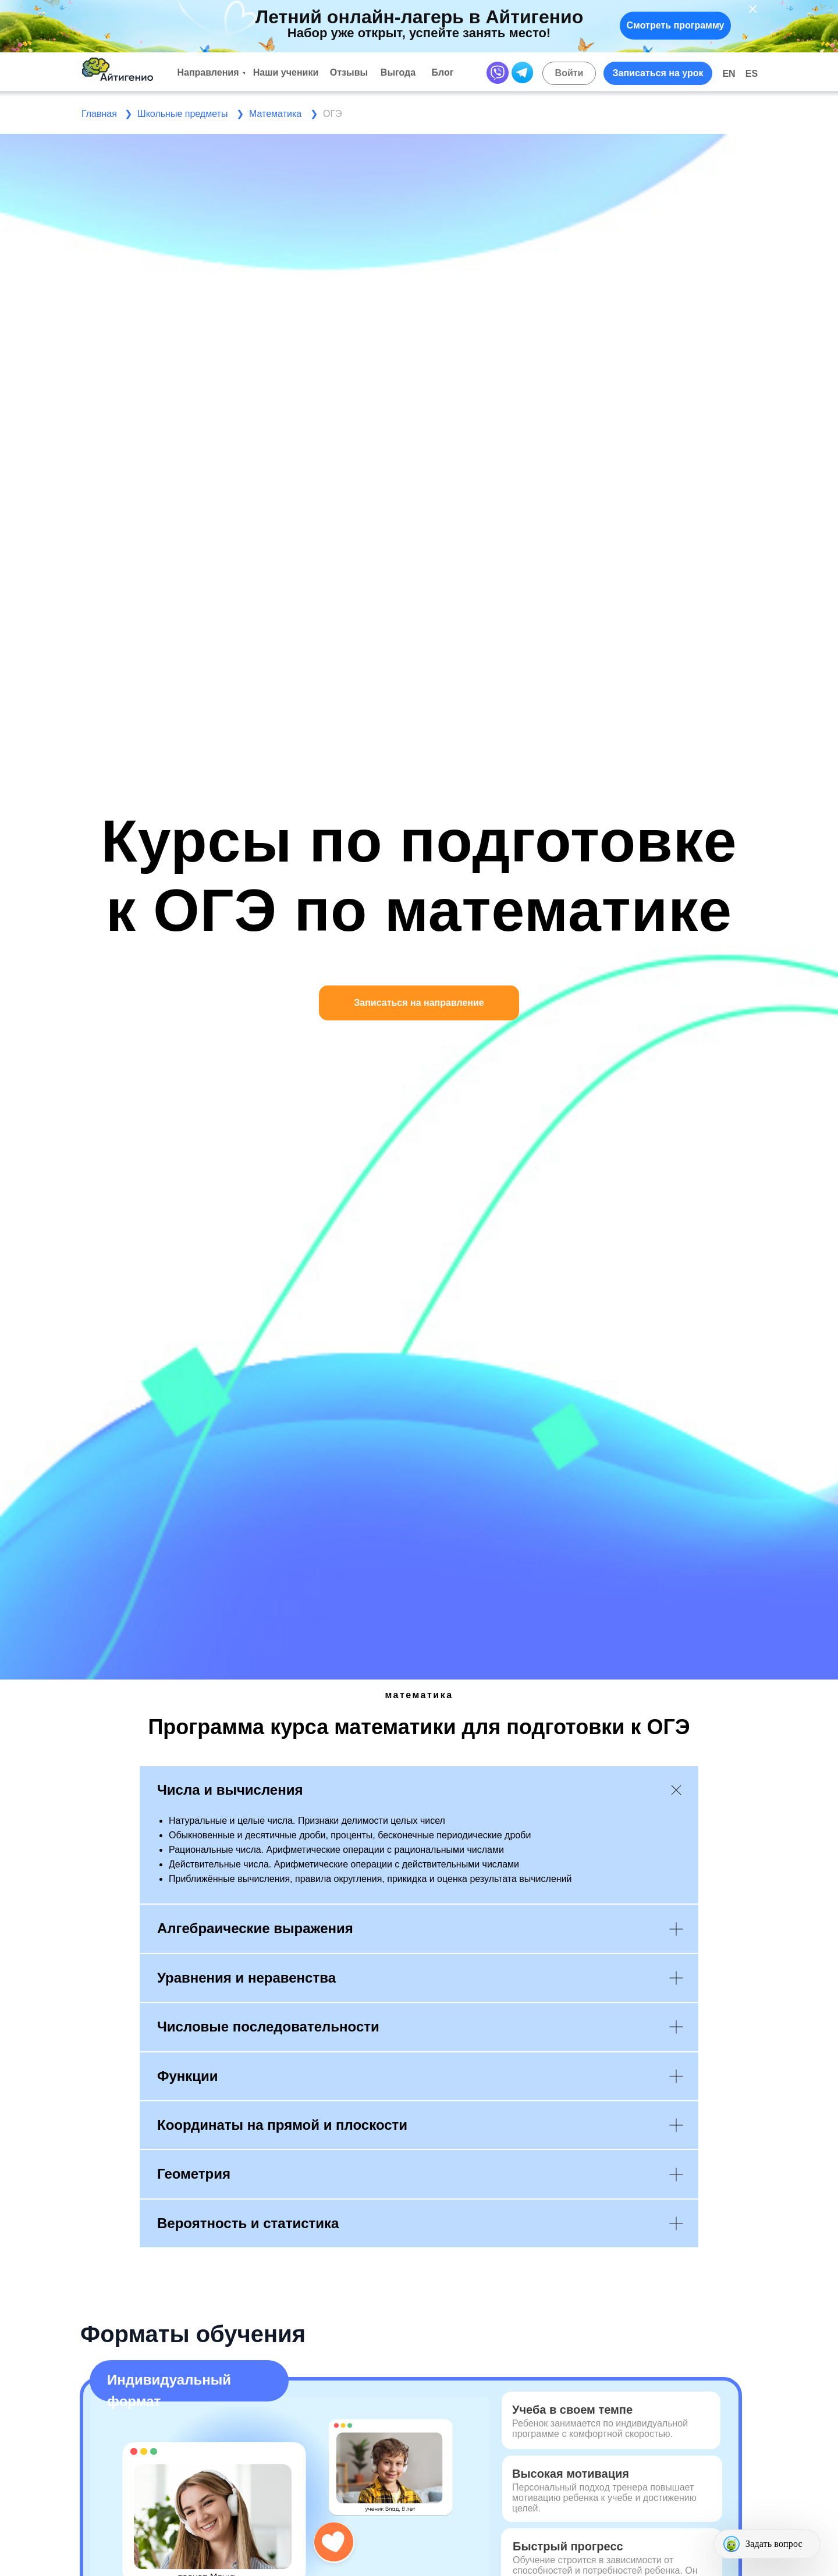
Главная (99, 114)
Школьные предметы (182, 114)
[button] (657, 73)
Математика (275, 114)
